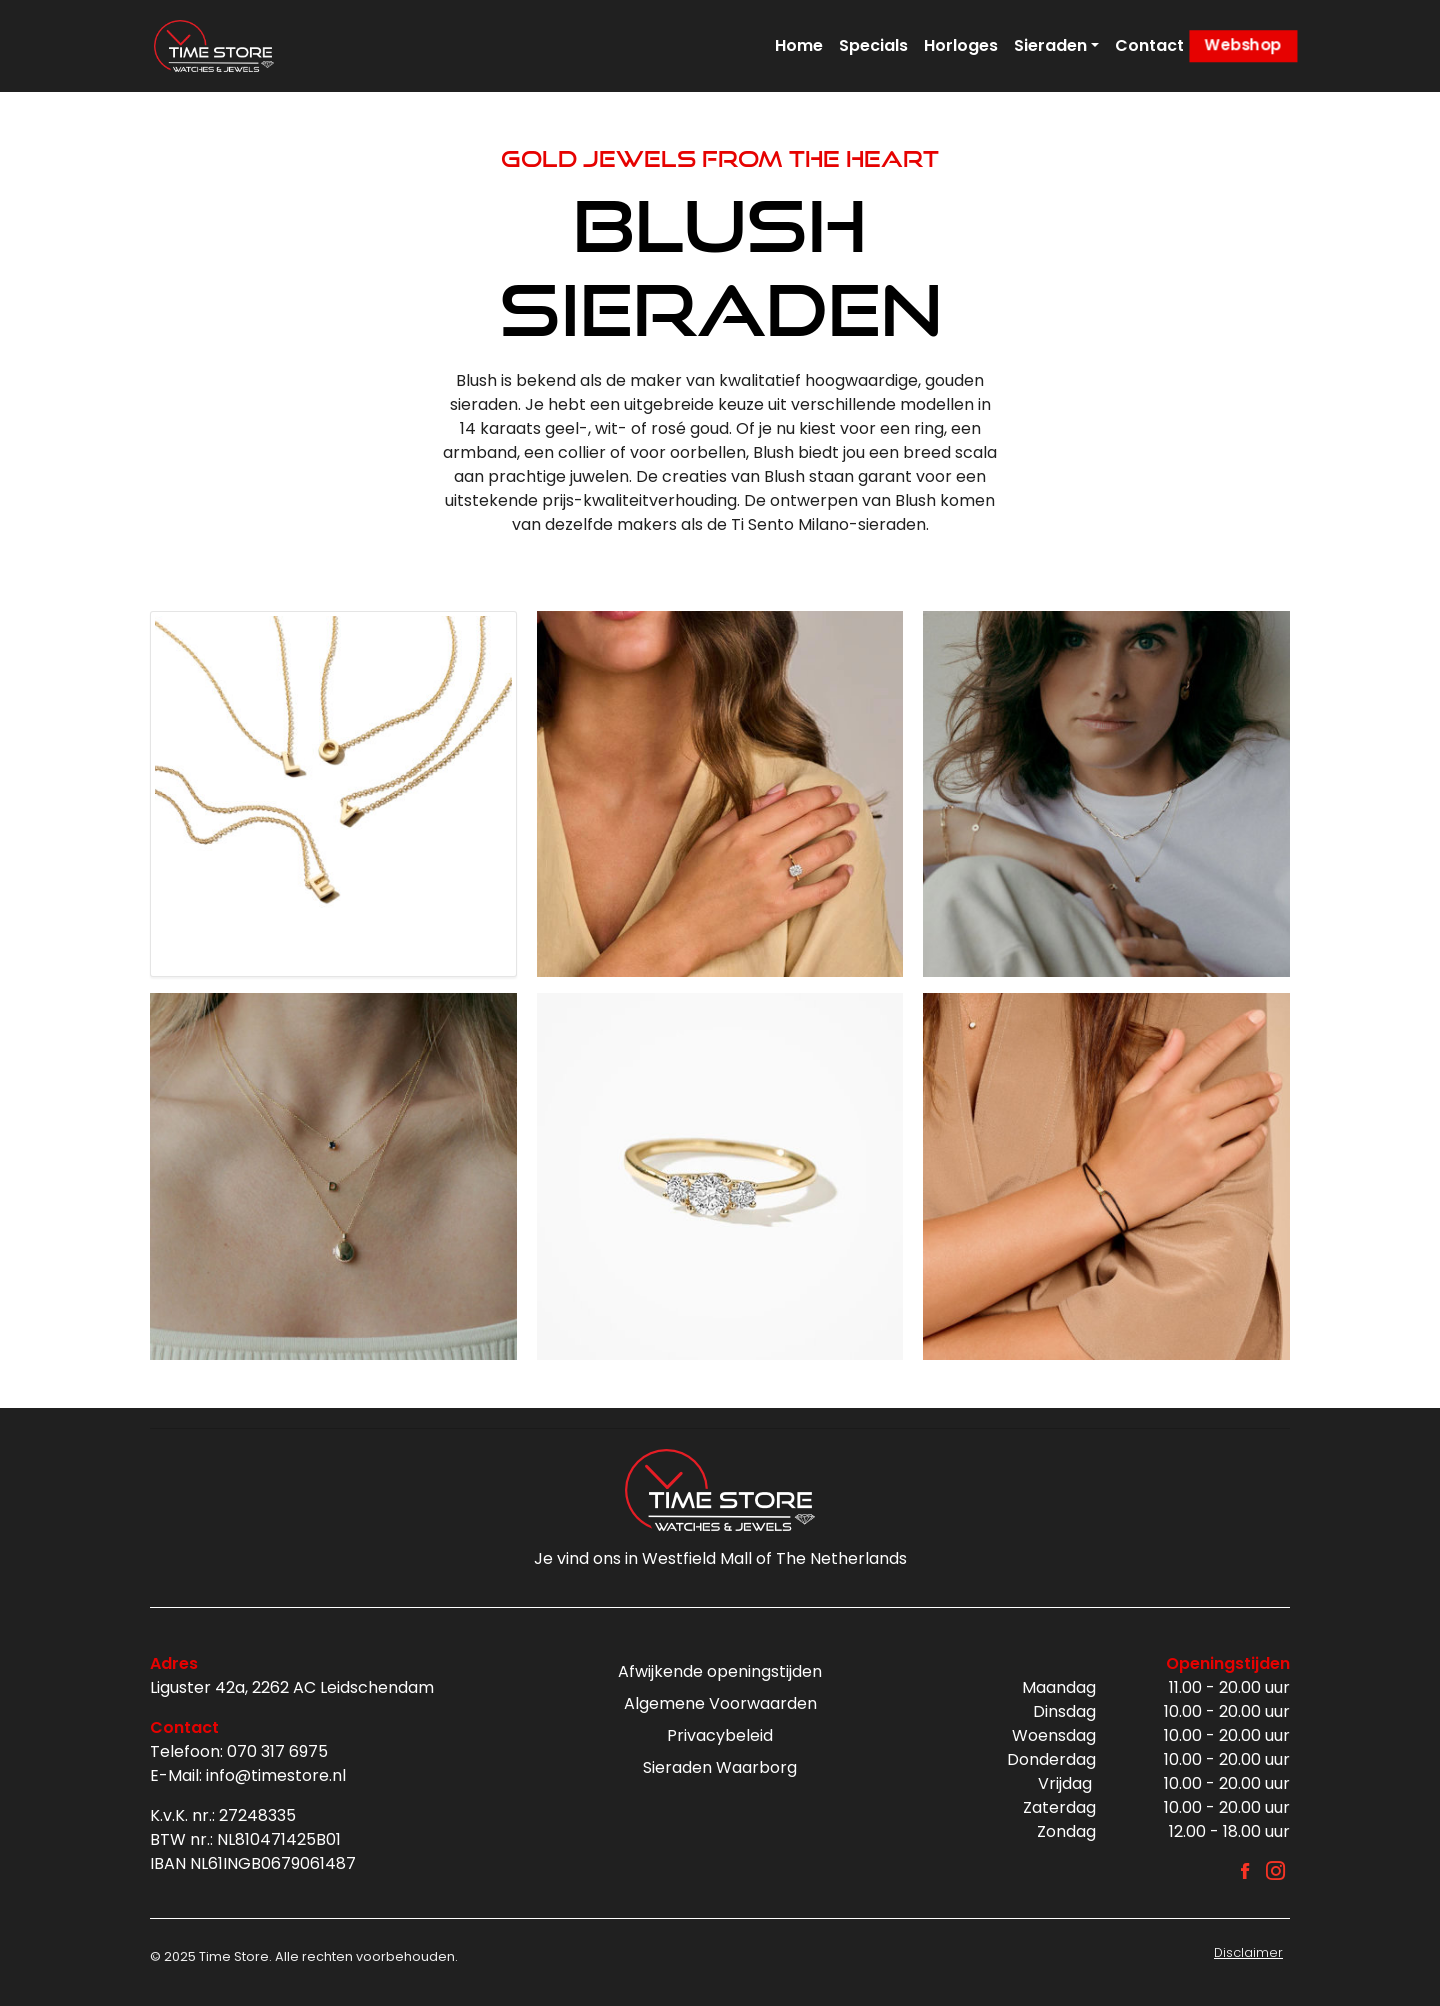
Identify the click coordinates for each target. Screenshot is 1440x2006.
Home (799, 45)
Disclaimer (1248, 1952)
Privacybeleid (720, 1735)
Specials (873, 45)
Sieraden (1050, 45)
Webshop (1242, 45)
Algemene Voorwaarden (720, 1703)
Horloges (961, 45)
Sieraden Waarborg (720, 1767)
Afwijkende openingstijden (720, 1671)
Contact (1149, 45)
